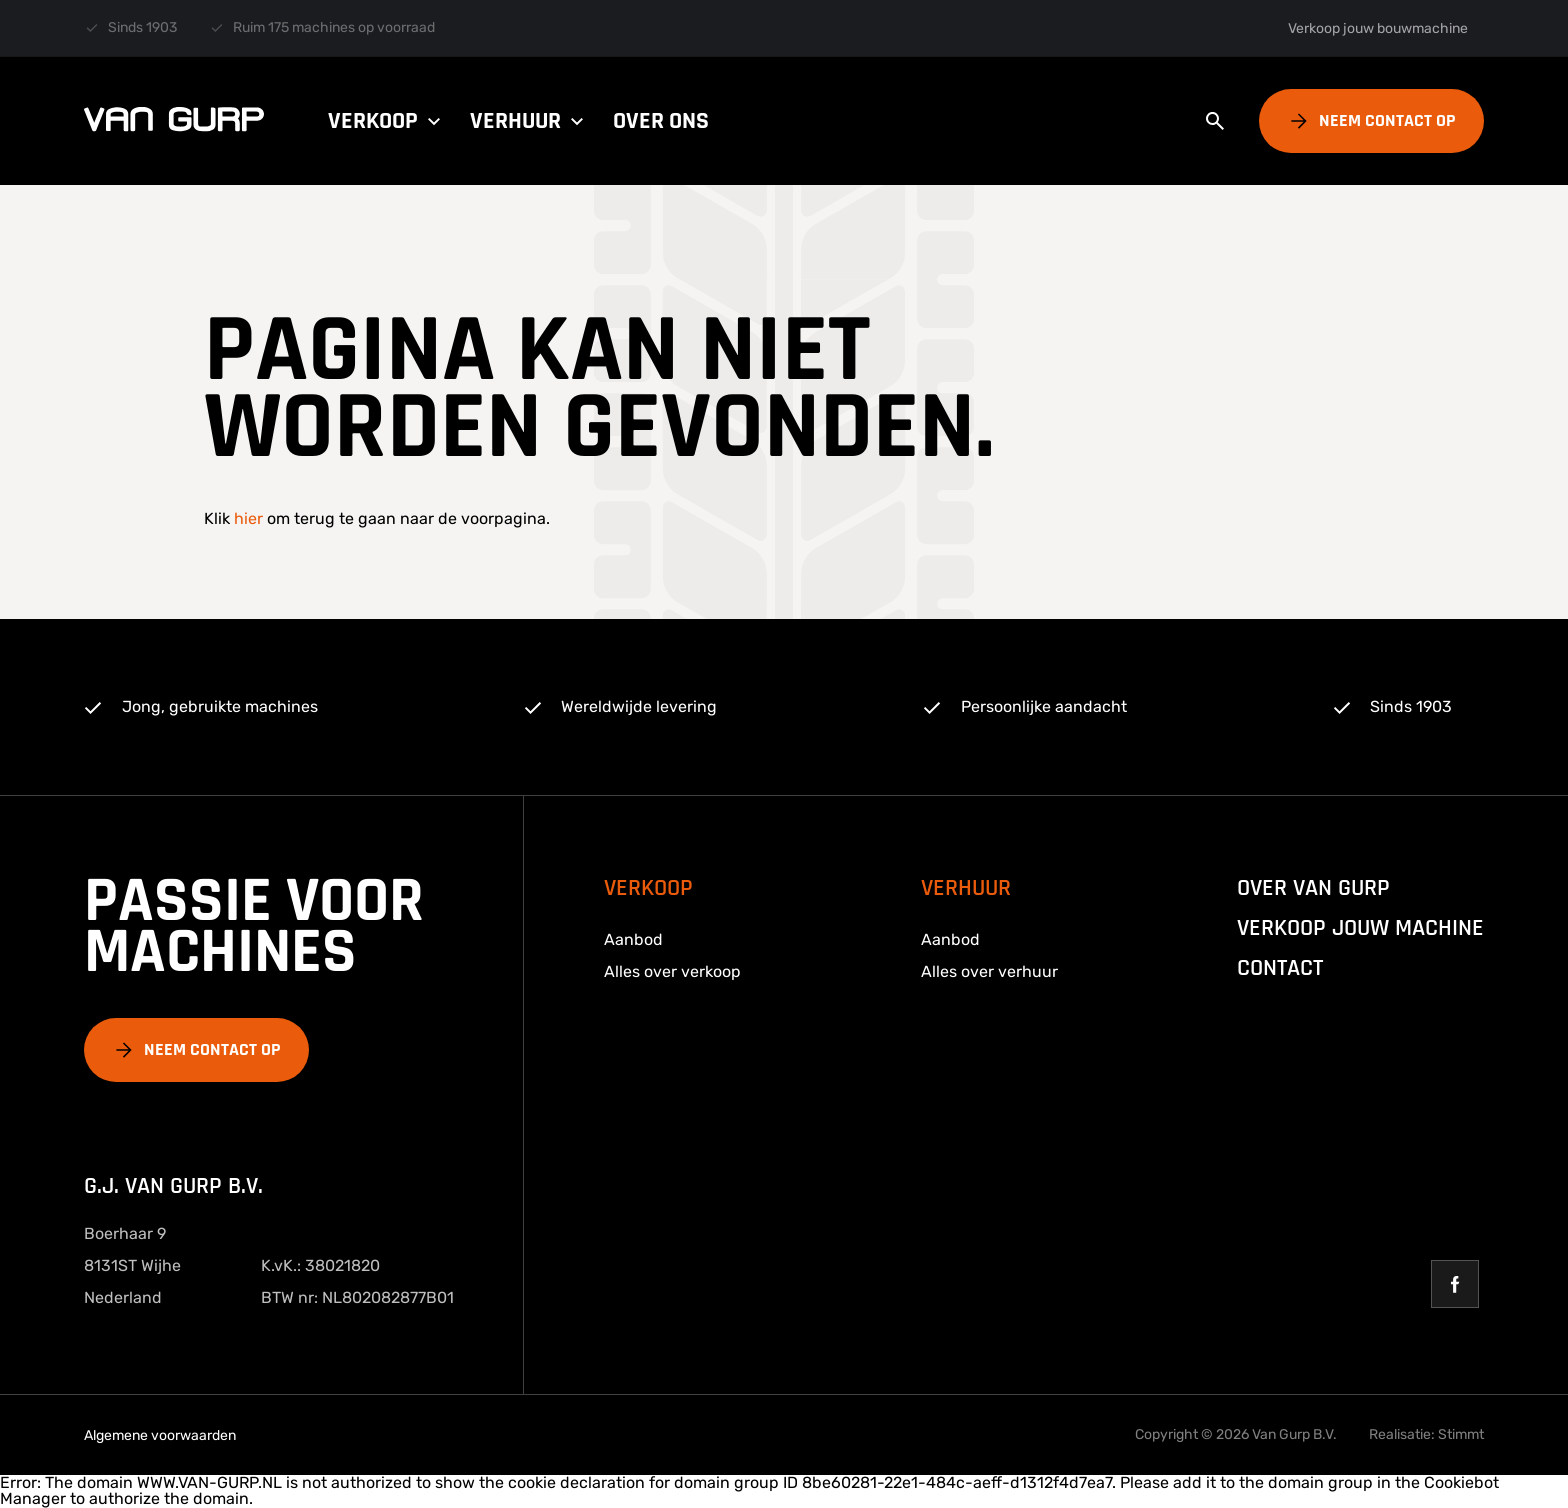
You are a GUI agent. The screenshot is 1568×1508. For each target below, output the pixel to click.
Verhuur (529, 121)
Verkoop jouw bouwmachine (1378, 28)
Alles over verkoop (672, 971)
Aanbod (633, 939)
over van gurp (1313, 888)
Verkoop (387, 121)
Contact (1280, 968)
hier (248, 518)
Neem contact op (1387, 120)
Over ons (661, 121)
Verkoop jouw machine (1360, 928)
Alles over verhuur (989, 971)
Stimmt (1461, 1434)
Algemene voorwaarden (160, 1435)
